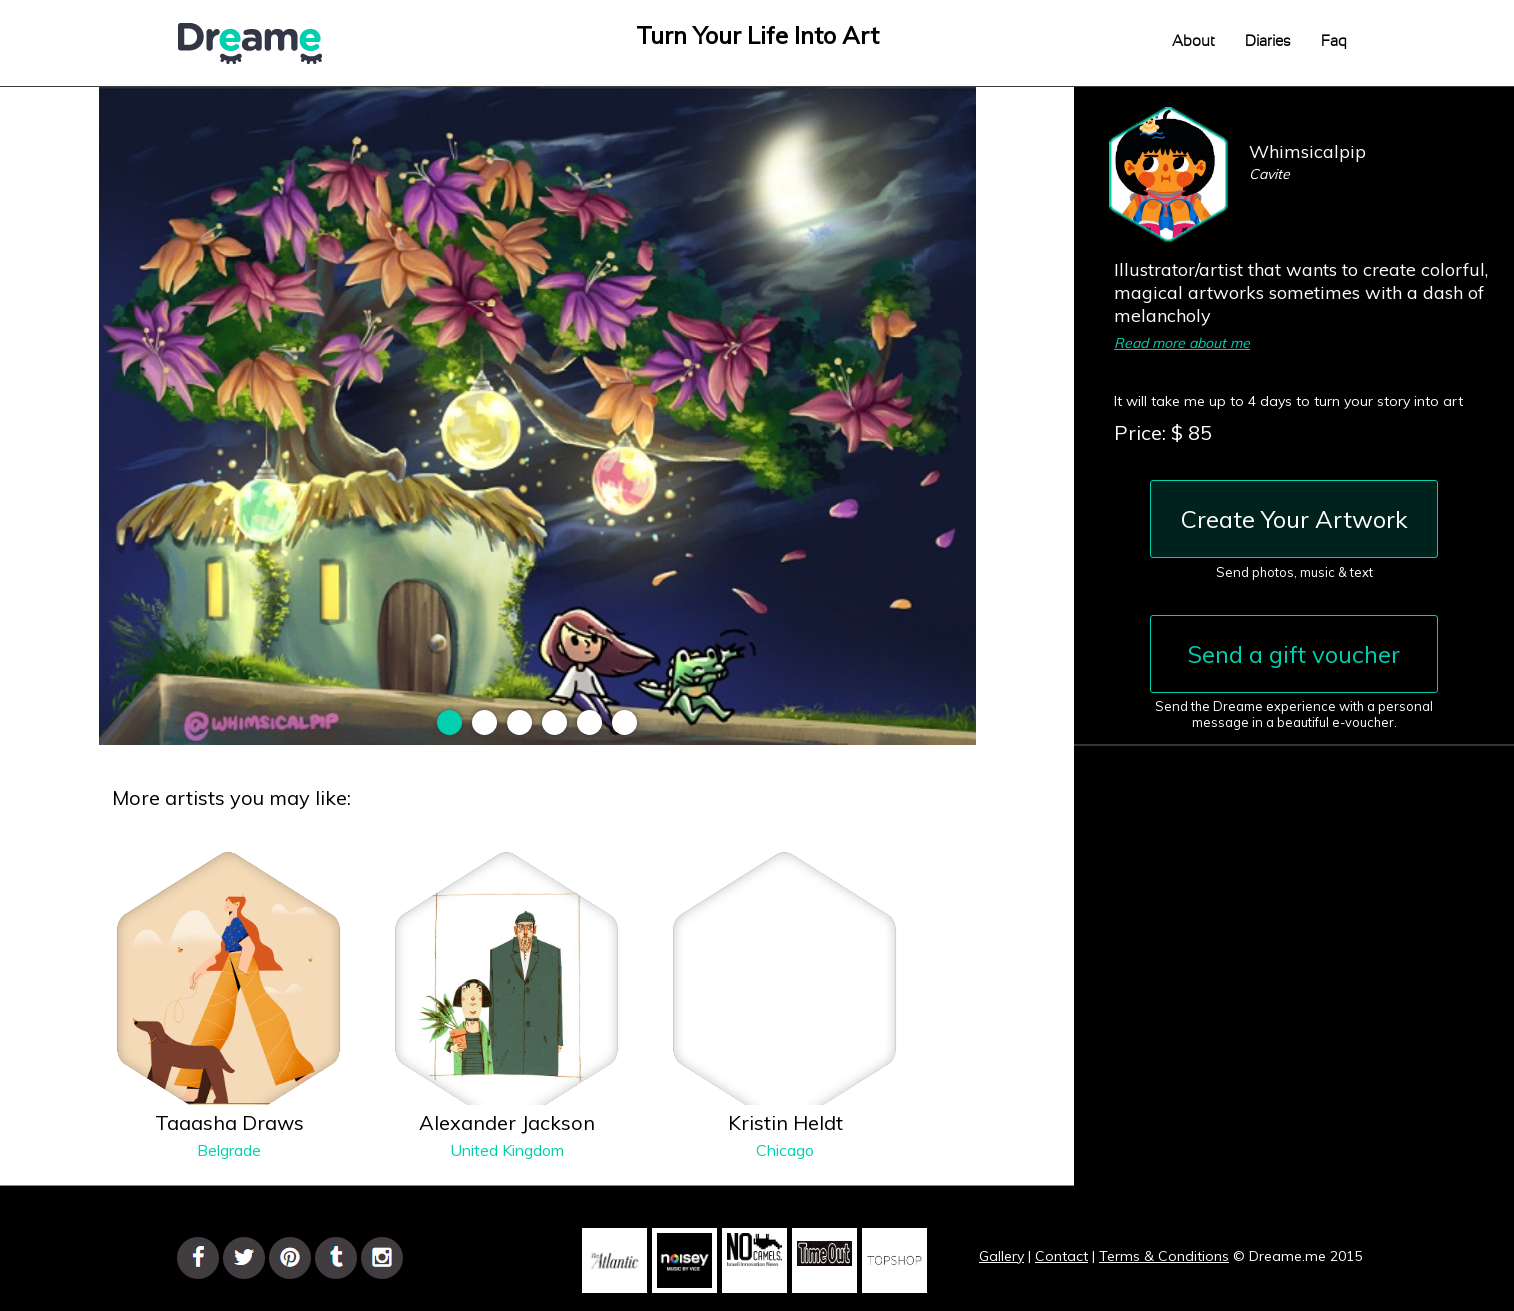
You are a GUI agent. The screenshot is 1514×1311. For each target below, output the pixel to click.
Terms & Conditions (1164, 1256)
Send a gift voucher (1294, 654)
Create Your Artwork (1294, 519)
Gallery (1001, 1256)
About (1193, 41)
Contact (1061, 1256)
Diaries (1268, 41)
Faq (1334, 41)
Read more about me (1182, 343)
